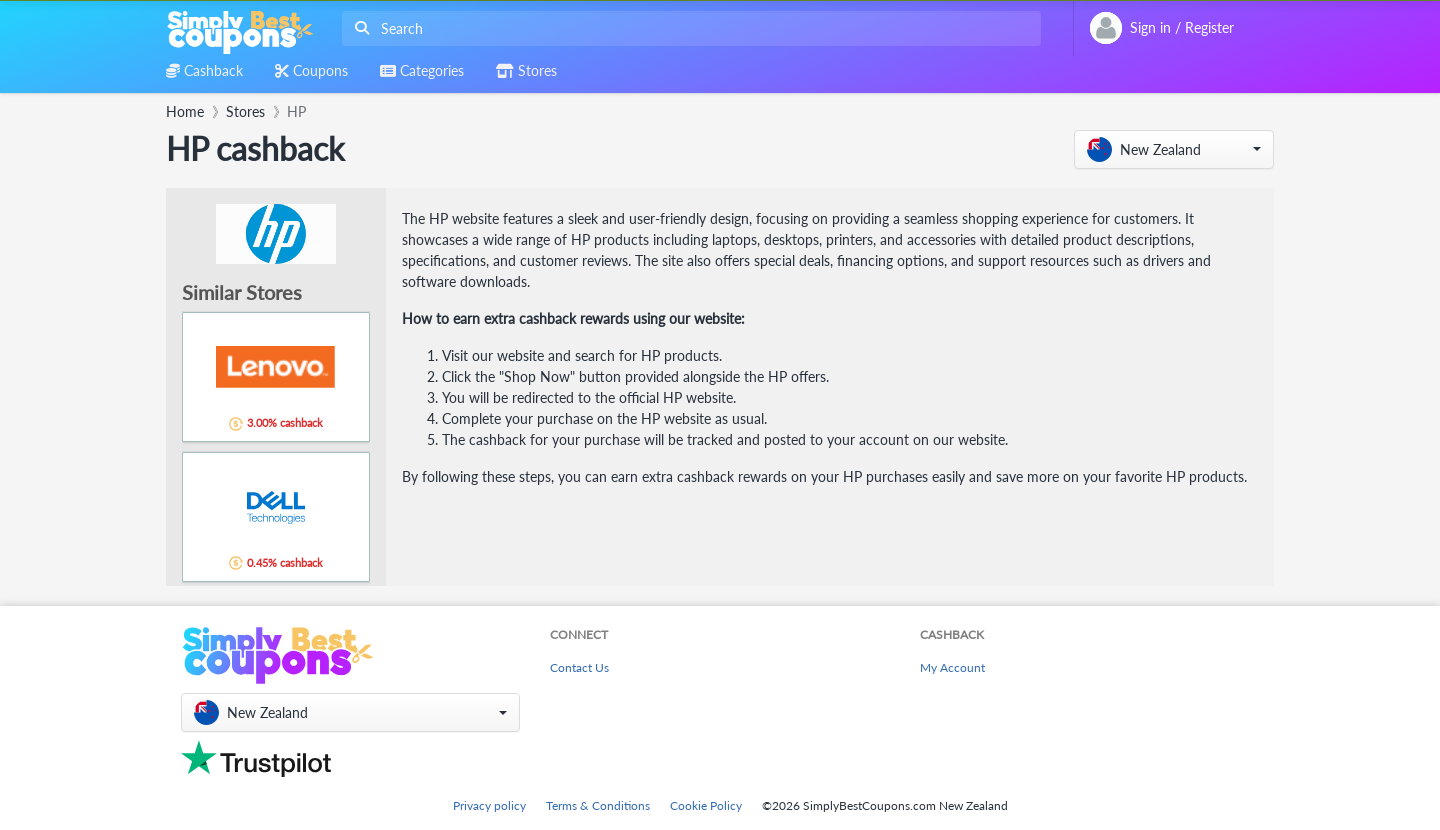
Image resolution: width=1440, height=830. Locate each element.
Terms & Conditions (598, 805)
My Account (952, 667)
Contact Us (579, 667)
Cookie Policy (706, 805)
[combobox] (687, 28)
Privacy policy (489, 805)
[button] (1174, 149)
